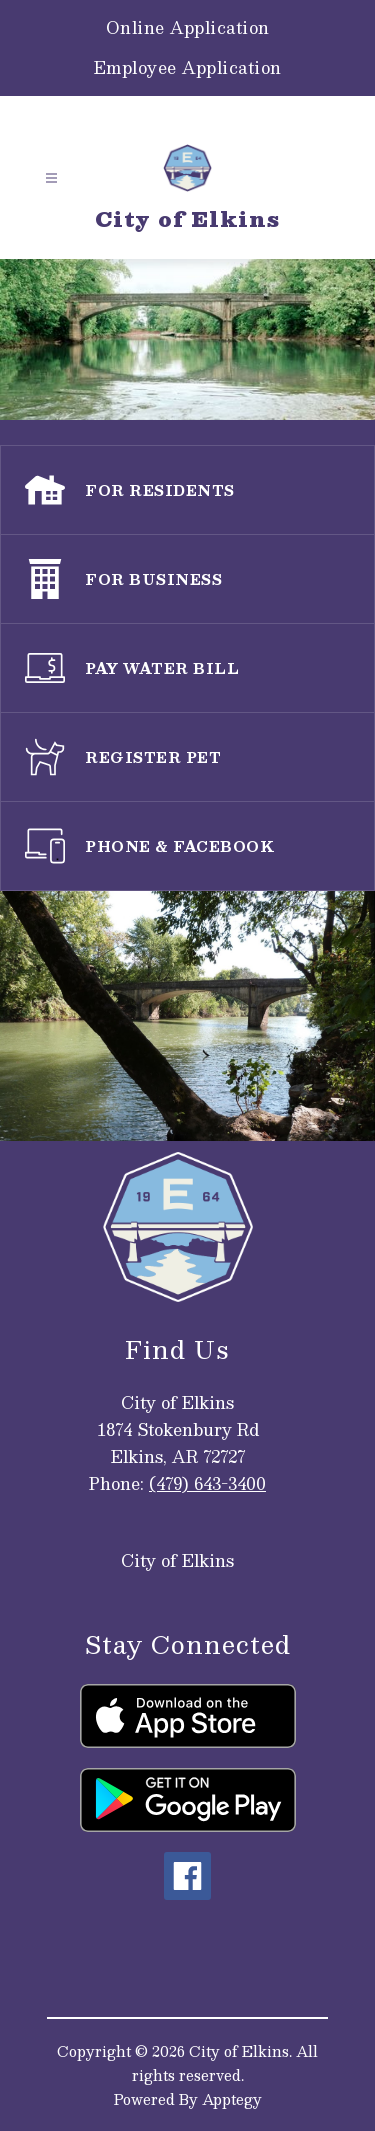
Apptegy (232, 2099)
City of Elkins (177, 1560)
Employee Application (188, 68)
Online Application (188, 28)
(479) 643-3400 (207, 1483)
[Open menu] (51, 178)
